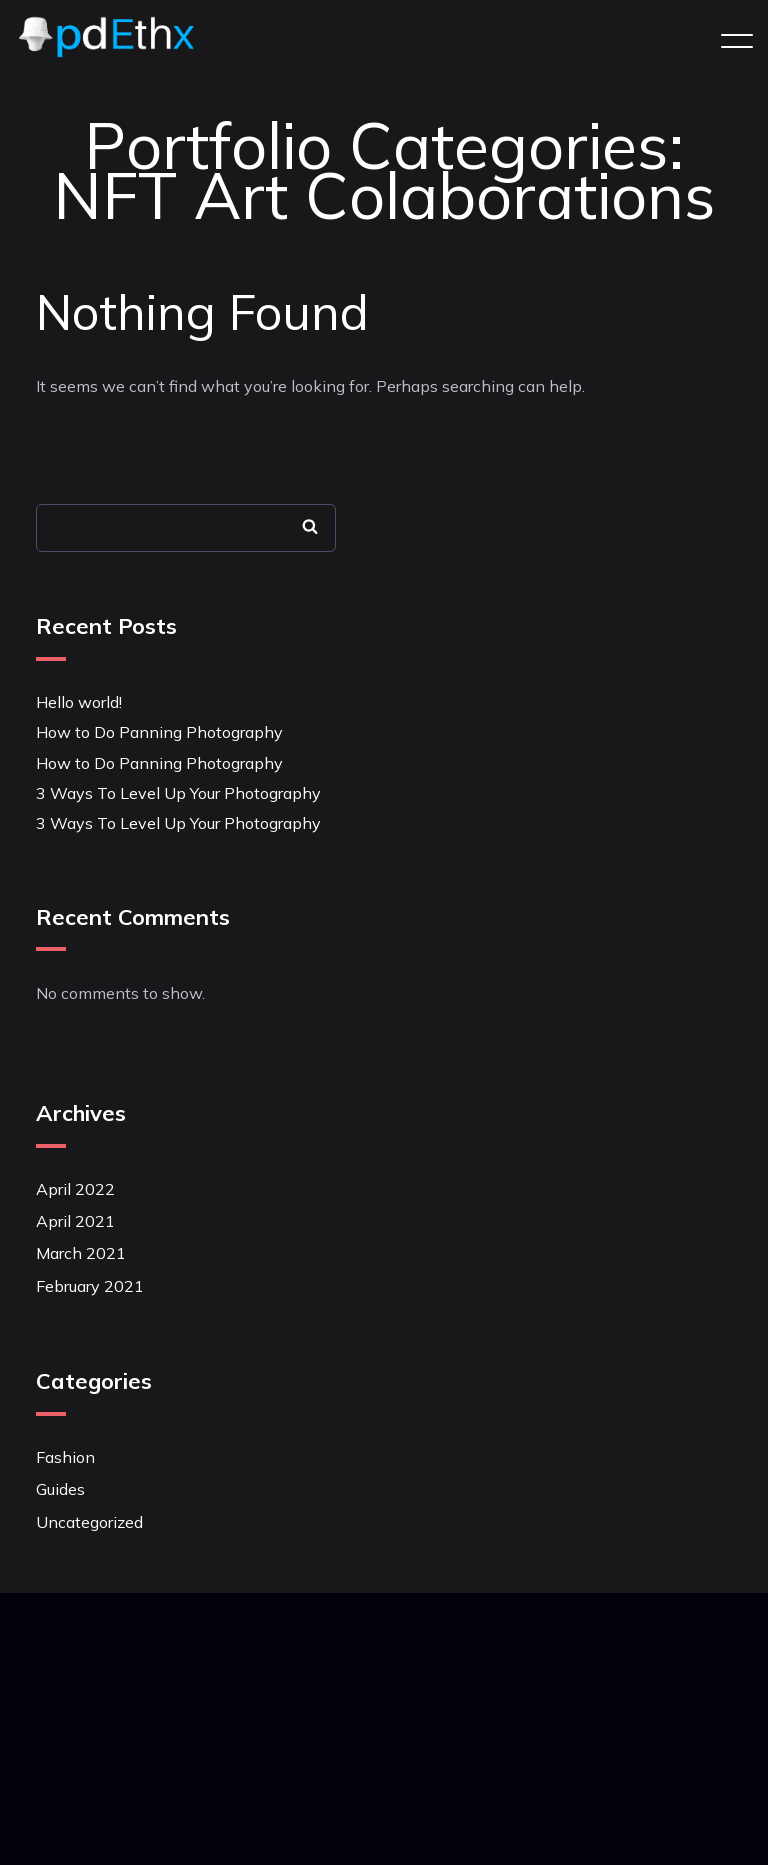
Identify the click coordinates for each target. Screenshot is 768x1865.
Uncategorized (89, 1522)
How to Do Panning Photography (159, 732)
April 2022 (75, 1189)
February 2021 (90, 1286)
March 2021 (81, 1253)
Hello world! (79, 702)
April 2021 (75, 1221)
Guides (60, 1489)
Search (310, 526)
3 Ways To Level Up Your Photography (178, 793)
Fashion (65, 1457)
